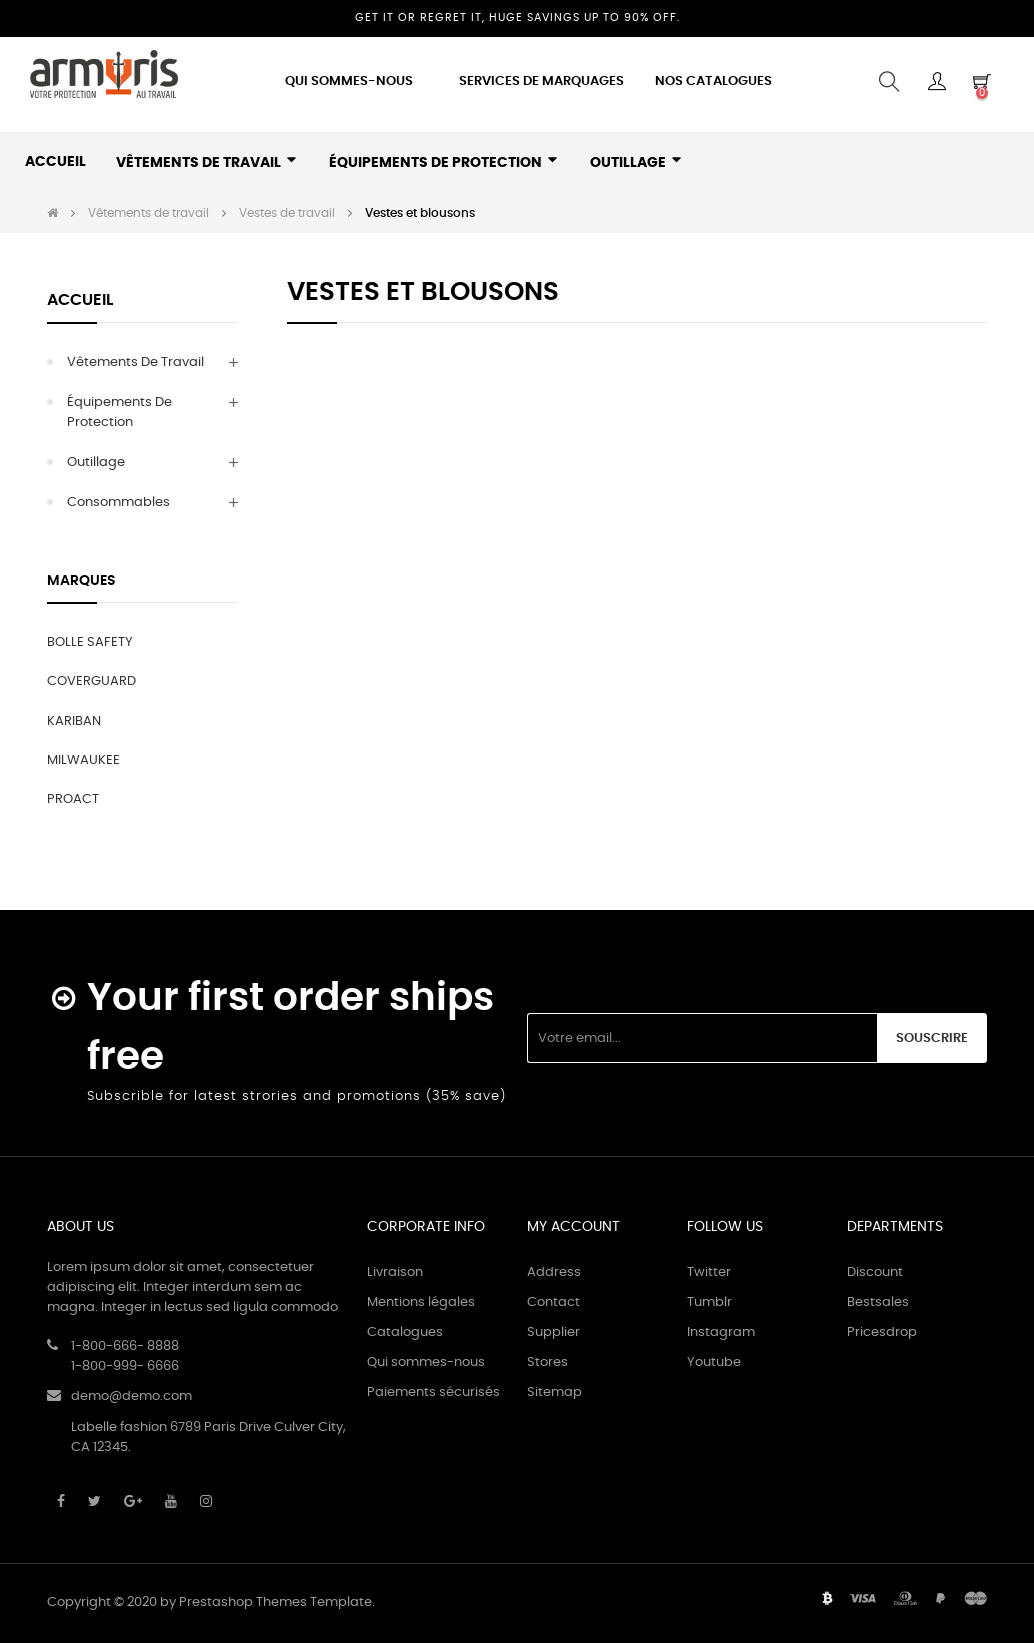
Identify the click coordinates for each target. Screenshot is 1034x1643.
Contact (553, 1302)
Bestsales (878, 1302)
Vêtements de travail (135, 362)
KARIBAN (74, 721)
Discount (875, 1272)
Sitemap (554, 1392)
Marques (81, 581)
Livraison (395, 1272)
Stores (547, 1362)
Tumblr (709, 1302)
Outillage (96, 462)
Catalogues (405, 1332)
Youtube (714, 1362)
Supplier (553, 1332)
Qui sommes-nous (426, 1362)
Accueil (80, 300)
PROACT (73, 799)
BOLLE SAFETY (90, 642)
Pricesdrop (882, 1332)
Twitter (709, 1272)
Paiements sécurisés (433, 1392)
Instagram (721, 1332)
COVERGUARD (91, 681)
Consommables (118, 502)
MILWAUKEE (83, 760)
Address (554, 1272)
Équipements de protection (119, 412)
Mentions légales (421, 1302)
